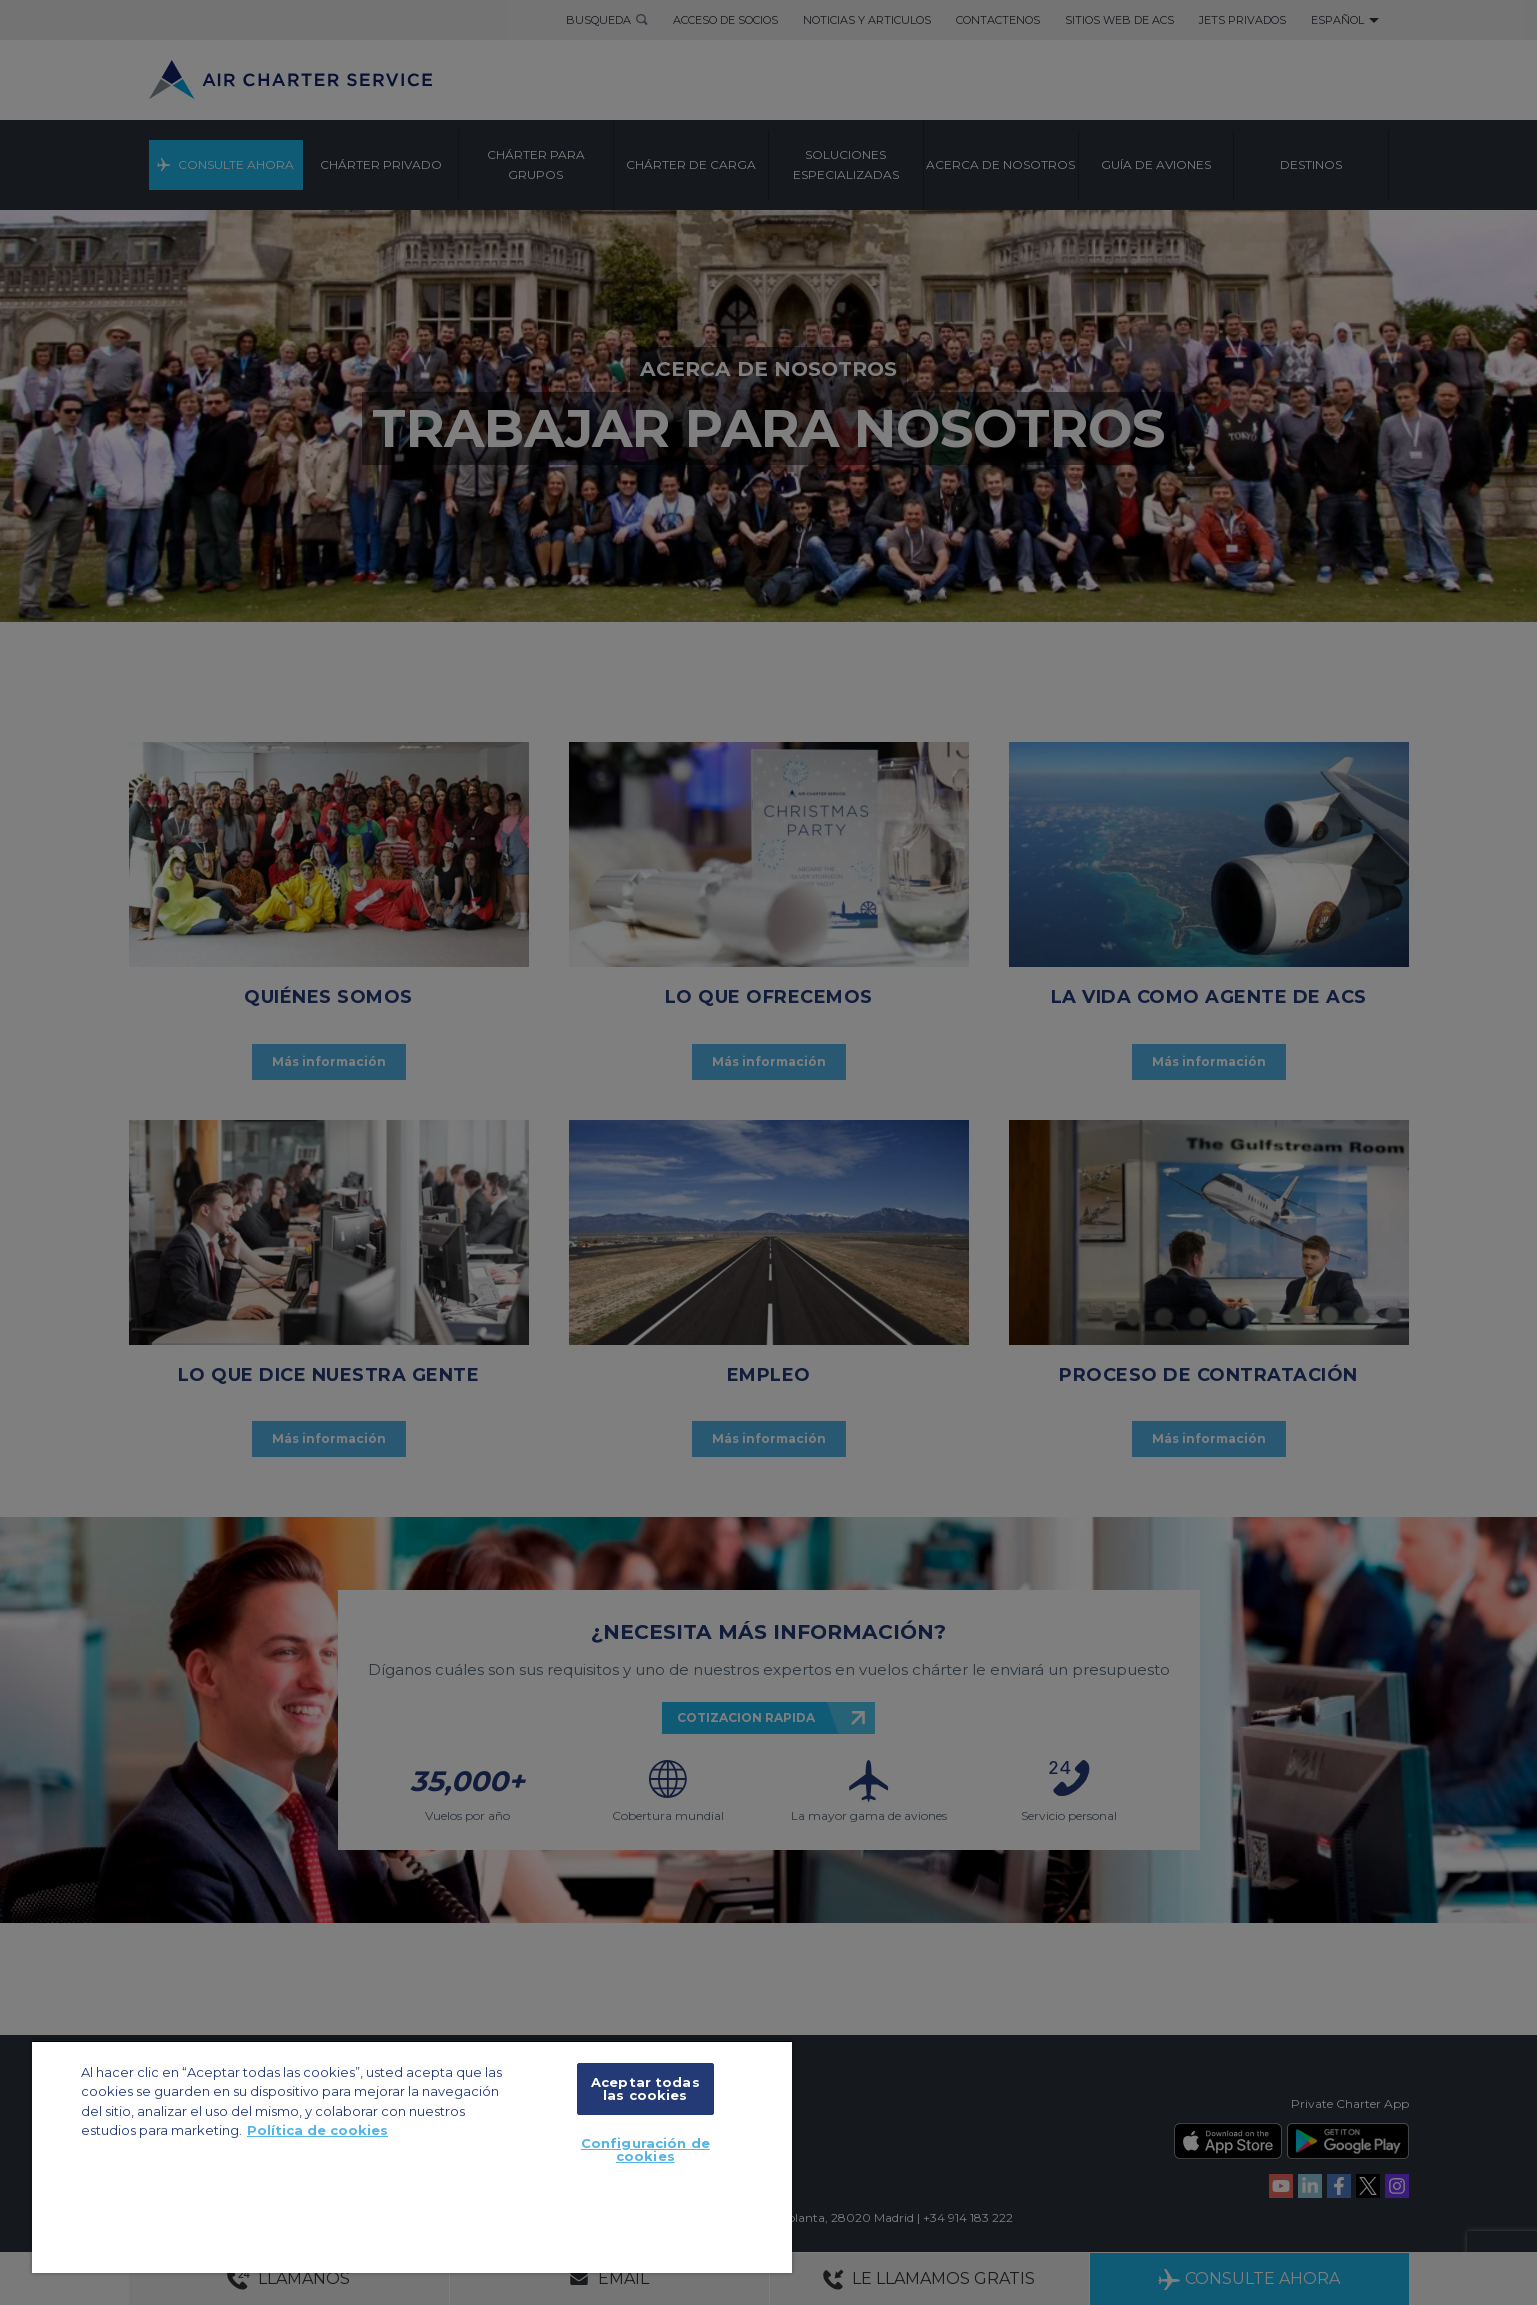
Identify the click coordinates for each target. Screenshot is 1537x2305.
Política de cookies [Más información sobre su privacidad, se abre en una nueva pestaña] (317, 2130)
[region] (412, 2156)
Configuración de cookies (645, 2149)
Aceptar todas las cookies (645, 2088)
